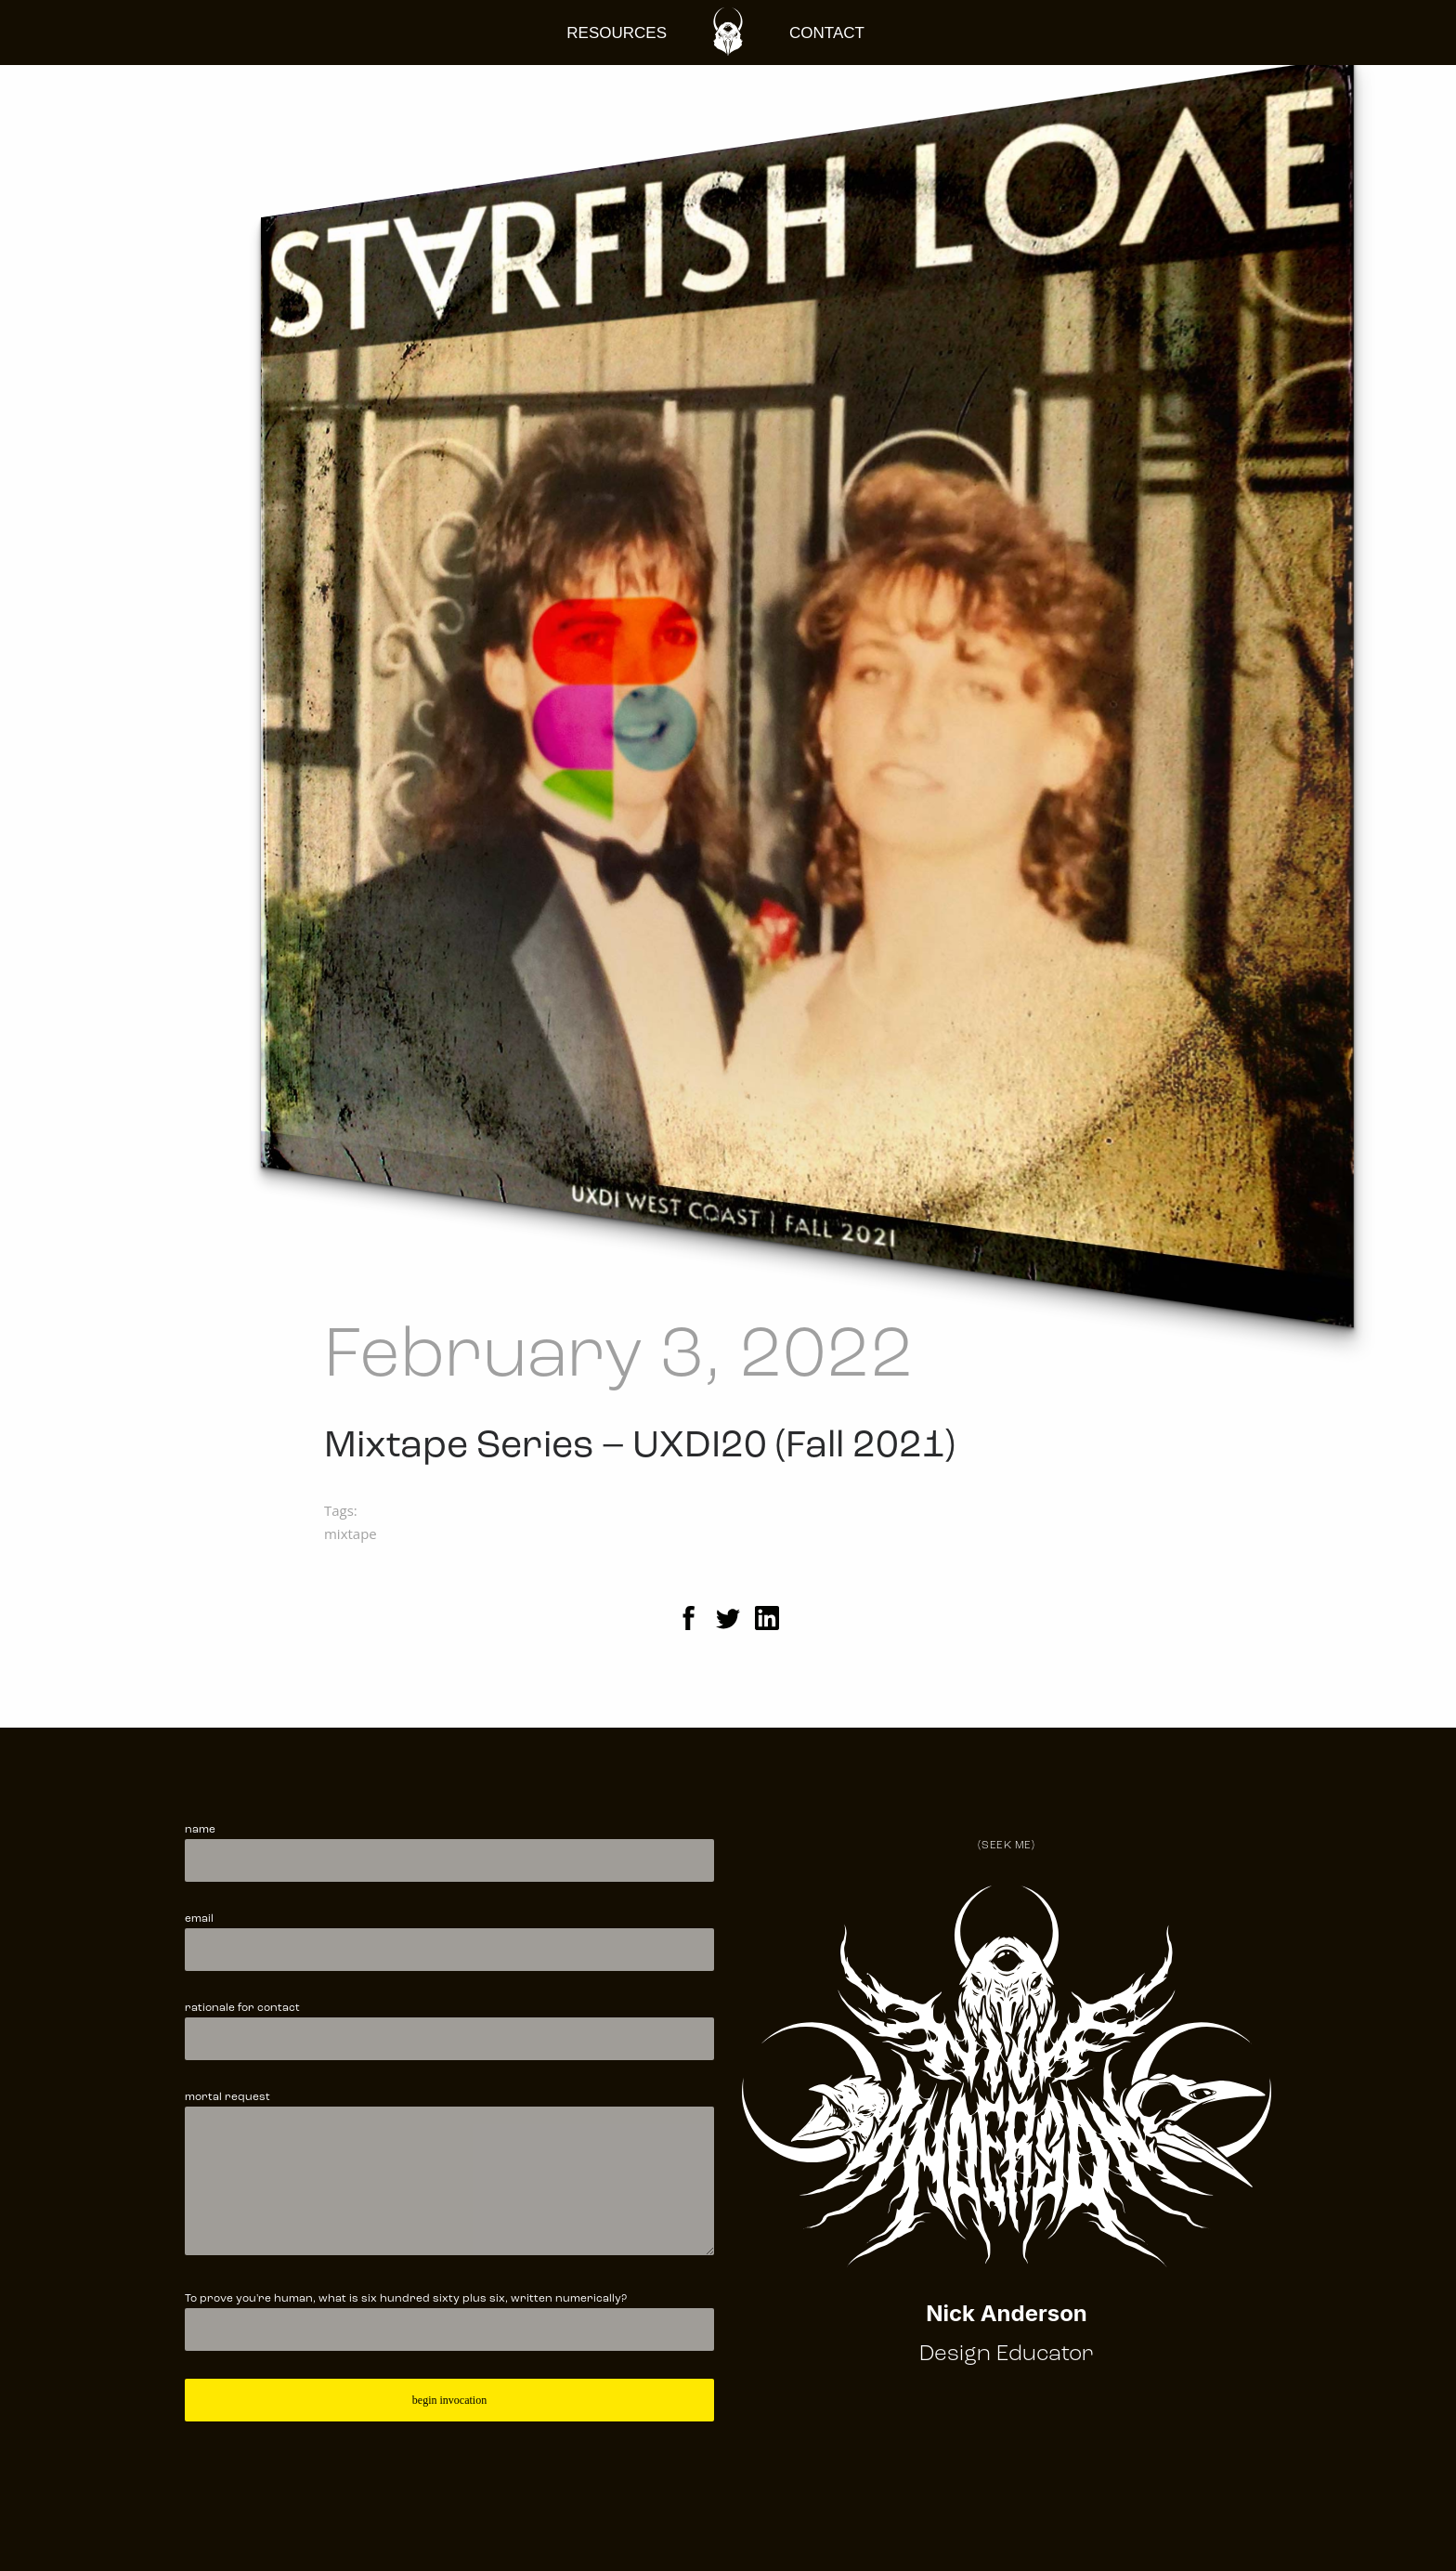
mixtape (350, 1533)
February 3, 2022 (619, 1357)
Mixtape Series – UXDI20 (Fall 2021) (640, 1447)
